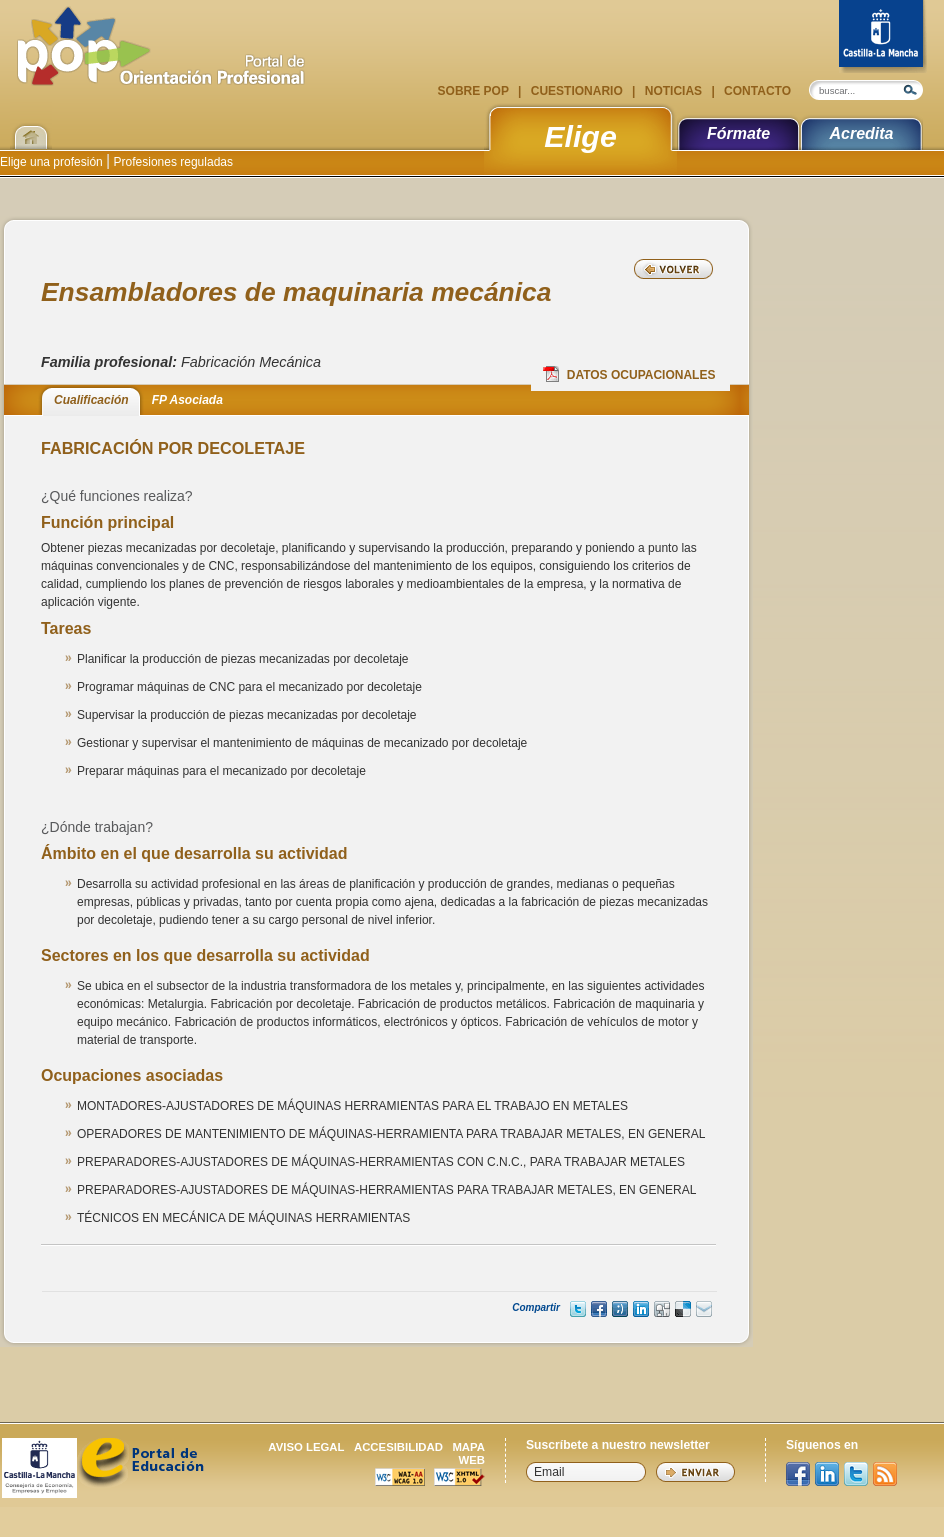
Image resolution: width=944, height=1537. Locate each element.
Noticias (673, 91)
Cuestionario (576, 91)
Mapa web (468, 1453)
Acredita (861, 133)
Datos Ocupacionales (629, 374)
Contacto (756, 91)
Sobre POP (475, 91)
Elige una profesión (53, 162)
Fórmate (738, 133)
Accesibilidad (398, 1447)
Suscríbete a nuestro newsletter (618, 1445)
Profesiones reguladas (171, 162)
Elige (580, 136)
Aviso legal (306, 1447)
